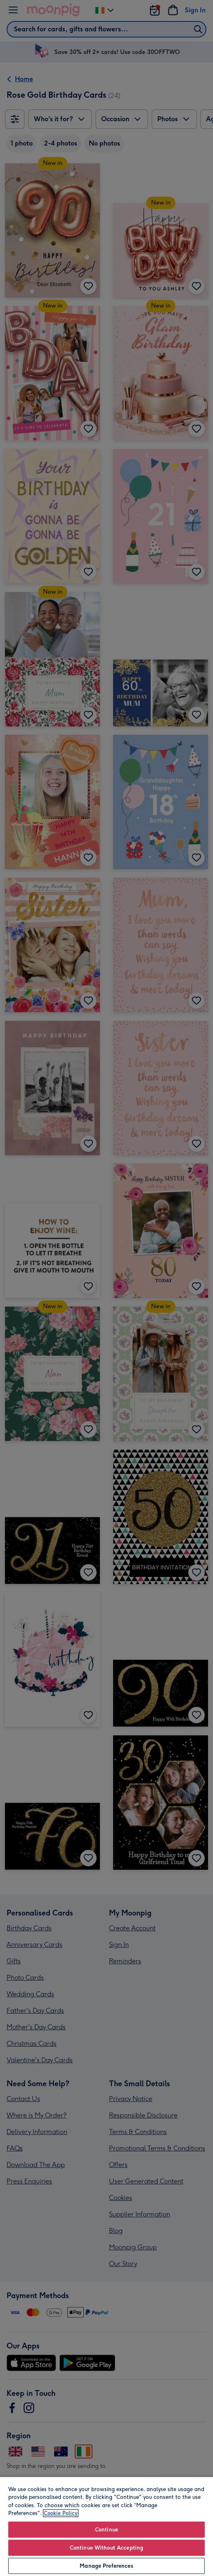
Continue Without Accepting (106, 2548)
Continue (106, 2530)
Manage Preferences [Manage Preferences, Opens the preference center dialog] (106, 2566)
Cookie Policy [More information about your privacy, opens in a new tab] (61, 2513)
